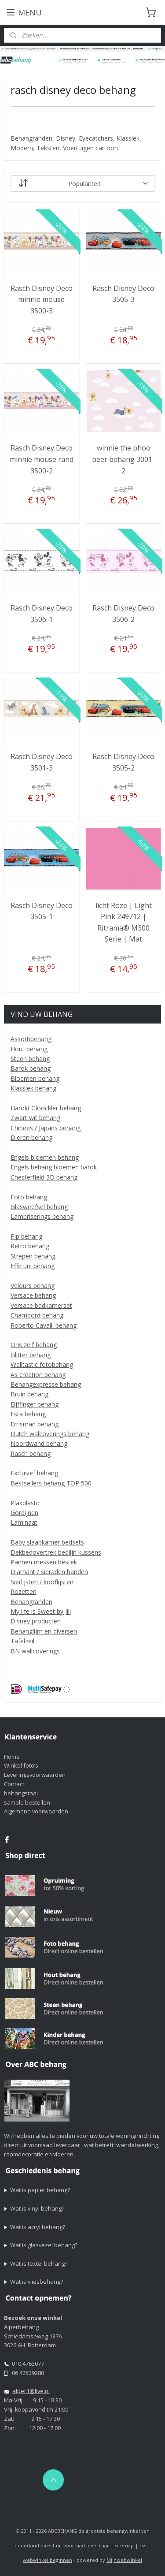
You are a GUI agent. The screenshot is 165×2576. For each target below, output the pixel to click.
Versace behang (33, 1295)
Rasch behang (31, 1453)
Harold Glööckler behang (46, 1108)
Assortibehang (31, 1039)
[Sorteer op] (82, 183)
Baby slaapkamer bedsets (47, 1542)
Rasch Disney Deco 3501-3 (42, 762)
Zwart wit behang (35, 1117)
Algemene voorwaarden (36, 1811)
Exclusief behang (34, 1473)
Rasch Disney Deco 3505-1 (42, 911)
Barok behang (31, 1068)
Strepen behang (33, 1256)
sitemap (124, 2545)
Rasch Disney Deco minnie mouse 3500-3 (42, 299)
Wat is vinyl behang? (37, 2208)
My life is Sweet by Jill (41, 1611)
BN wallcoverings (35, 1651)
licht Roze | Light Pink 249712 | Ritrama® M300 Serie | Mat (123, 922)
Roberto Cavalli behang (44, 1325)
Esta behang (28, 1414)
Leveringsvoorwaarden (35, 1775)
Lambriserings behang (42, 1216)
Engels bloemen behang (45, 1157)
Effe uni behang (33, 1266)
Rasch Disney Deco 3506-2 (123, 613)
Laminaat (24, 1522)
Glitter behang (31, 1355)
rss (142, 2545)
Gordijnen (24, 1512)
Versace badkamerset (41, 1305)
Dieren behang (31, 1137)
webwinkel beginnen (47, 2560)
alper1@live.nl (31, 2391)
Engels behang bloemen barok (54, 1167)
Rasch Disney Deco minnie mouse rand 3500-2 (41, 459)
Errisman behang (35, 1424)
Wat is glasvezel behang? (43, 2245)
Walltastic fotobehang (42, 1364)
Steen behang (30, 1058)
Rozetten (24, 1591)
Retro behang (30, 1246)
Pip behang (26, 1236)
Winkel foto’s (21, 1765)
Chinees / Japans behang (46, 1128)
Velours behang (33, 1285)
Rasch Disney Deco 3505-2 (123, 762)
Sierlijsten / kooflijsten (42, 1582)
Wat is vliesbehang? (36, 2282)
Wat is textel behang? (38, 2263)
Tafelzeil (22, 1641)
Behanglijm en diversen (44, 1631)
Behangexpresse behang (46, 1384)
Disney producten (36, 1621)
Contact (14, 1784)
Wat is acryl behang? (37, 2227)
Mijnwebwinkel (124, 2560)
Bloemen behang (35, 1078)
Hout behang (29, 1049)
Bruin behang (29, 1394)
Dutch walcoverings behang (50, 1433)
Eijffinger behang (35, 1404)
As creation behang (38, 1374)
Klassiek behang (33, 1088)
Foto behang (29, 1197)
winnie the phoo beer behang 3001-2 (123, 459)
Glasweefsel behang (39, 1206)
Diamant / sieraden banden (49, 1571)
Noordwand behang (39, 1443)
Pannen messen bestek (44, 1562)
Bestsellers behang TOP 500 (51, 1483)
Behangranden (31, 1601)
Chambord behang (37, 1315)
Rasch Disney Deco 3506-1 (42, 613)
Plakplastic (25, 1503)
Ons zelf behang (34, 1344)
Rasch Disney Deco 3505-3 (123, 294)
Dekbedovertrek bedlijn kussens (56, 1552)
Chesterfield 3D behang (44, 1177)
